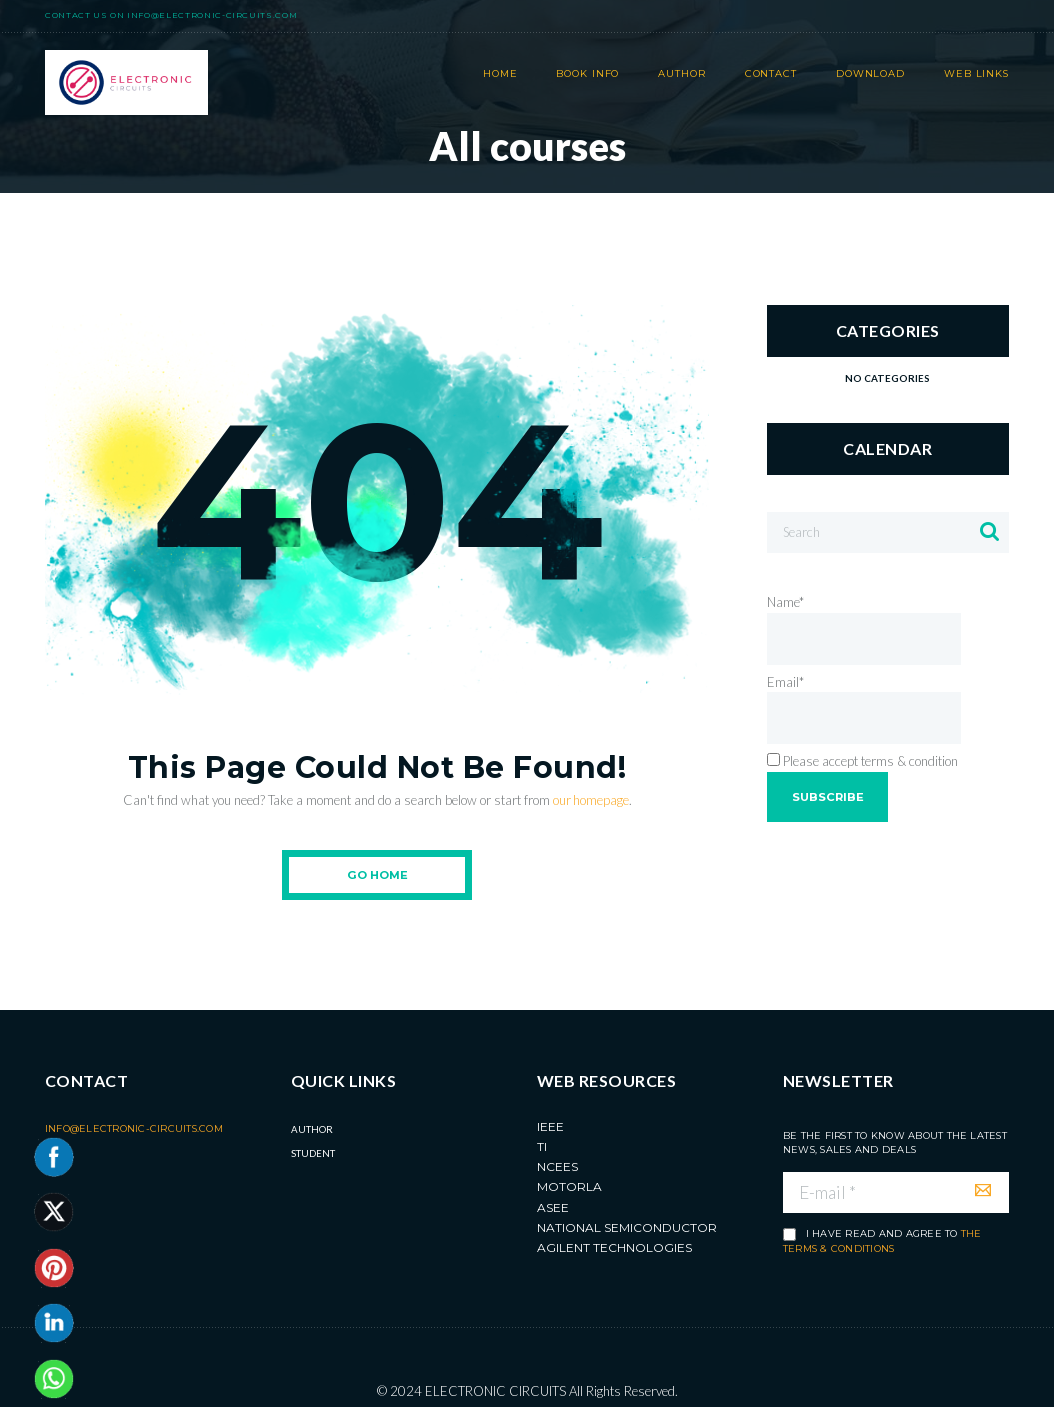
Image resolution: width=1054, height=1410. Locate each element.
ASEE (553, 1209)
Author (312, 1131)
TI (542, 1148)
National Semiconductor (627, 1229)
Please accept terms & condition (862, 763)
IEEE (550, 1128)
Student (313, 1155)
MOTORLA (569, 1189)
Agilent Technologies (614, 1250)
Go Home (377, 876)
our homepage (590, 800)
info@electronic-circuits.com (212, 15)
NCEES (557, 1169)
